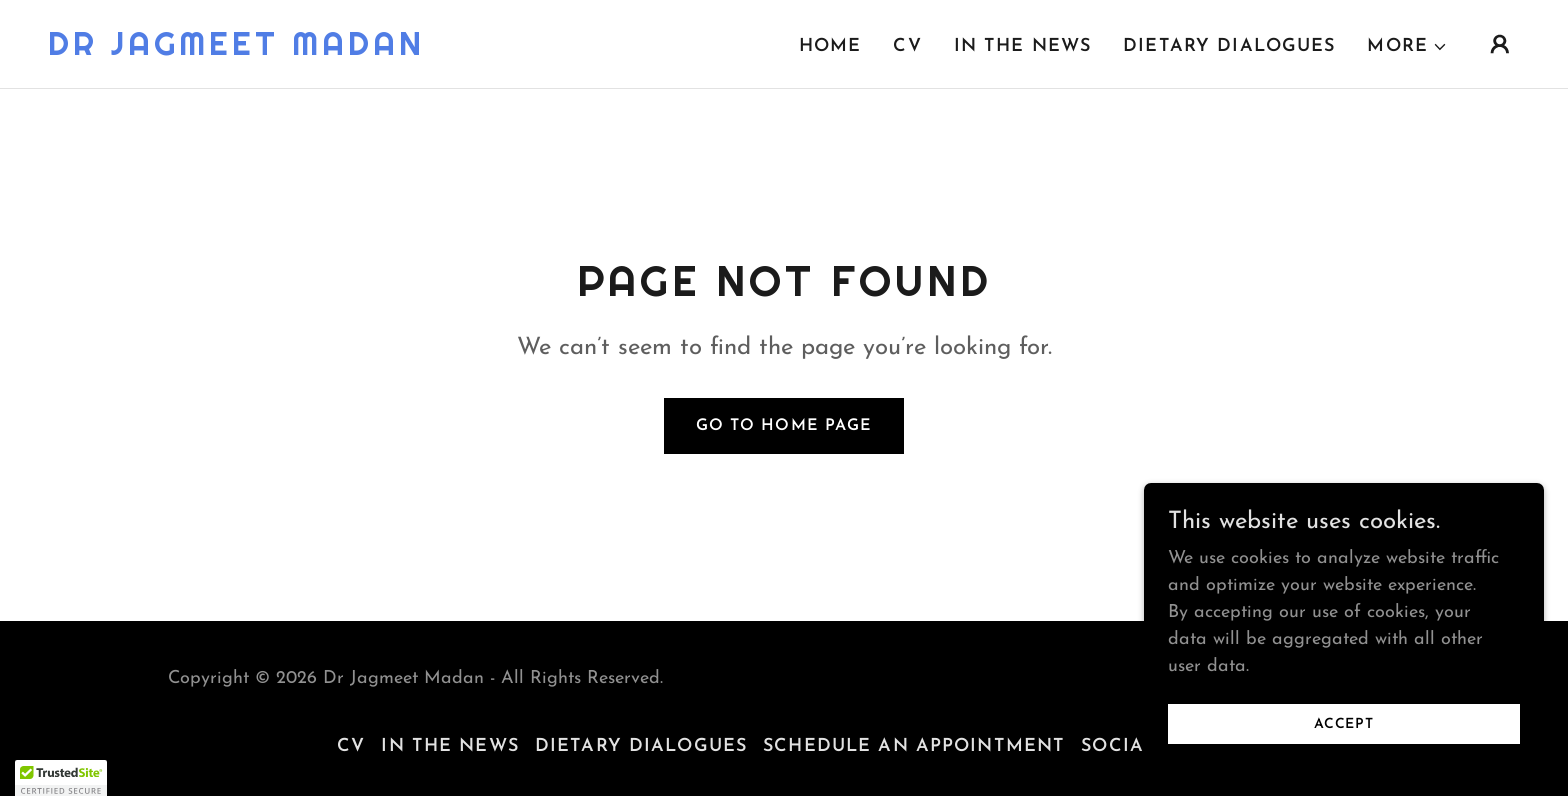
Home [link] (830, 46)
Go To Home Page (783, 426)
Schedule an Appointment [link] (914, 746)
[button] (1407, 47)
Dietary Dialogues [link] (1229, 46)
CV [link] (907, 46)
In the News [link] (1022, 46)
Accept (1344, 724)
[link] (236, 50)
